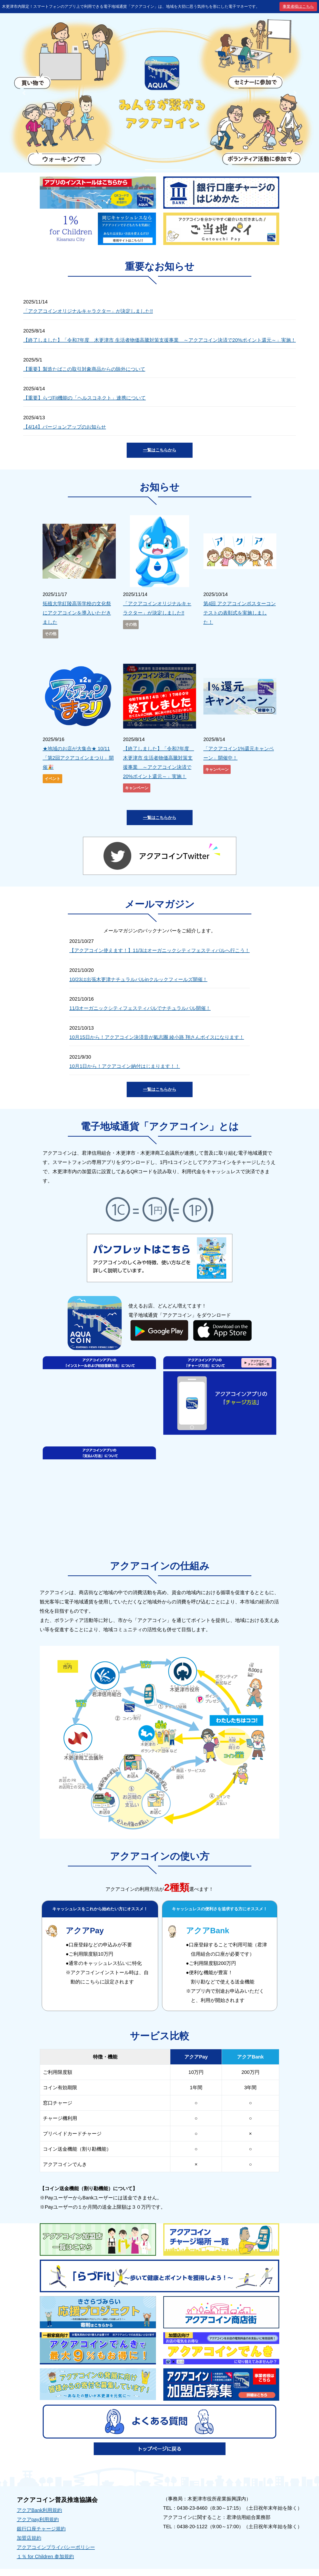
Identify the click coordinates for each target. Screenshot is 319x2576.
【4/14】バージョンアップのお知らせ (64, 426)
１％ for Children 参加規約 (45, 2563)
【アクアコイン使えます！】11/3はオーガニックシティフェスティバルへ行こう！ (159, 955)
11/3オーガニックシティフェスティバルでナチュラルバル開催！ (140, 1013)
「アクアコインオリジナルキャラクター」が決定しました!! (88, 311)
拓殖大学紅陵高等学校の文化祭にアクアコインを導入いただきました (77, 615)
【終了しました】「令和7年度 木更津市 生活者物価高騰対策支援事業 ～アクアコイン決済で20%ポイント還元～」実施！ (159, 340)
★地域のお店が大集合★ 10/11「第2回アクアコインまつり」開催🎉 (78, 760)
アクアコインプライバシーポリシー (56, 2554)
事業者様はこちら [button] (298, 6)
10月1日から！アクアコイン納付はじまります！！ (124, 1070)
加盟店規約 (29, 2545)
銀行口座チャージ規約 (41, 2535)
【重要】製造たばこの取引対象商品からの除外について (84, 369)
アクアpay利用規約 (38, 2526)
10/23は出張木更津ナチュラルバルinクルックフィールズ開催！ (138, 984)
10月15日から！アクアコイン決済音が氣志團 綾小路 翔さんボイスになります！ (156, 1041)
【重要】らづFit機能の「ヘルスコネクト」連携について (84, 397)
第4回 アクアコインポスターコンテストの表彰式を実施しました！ (239, 615)
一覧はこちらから (159, 451)
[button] (24, 93)
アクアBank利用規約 (39, 2517)
